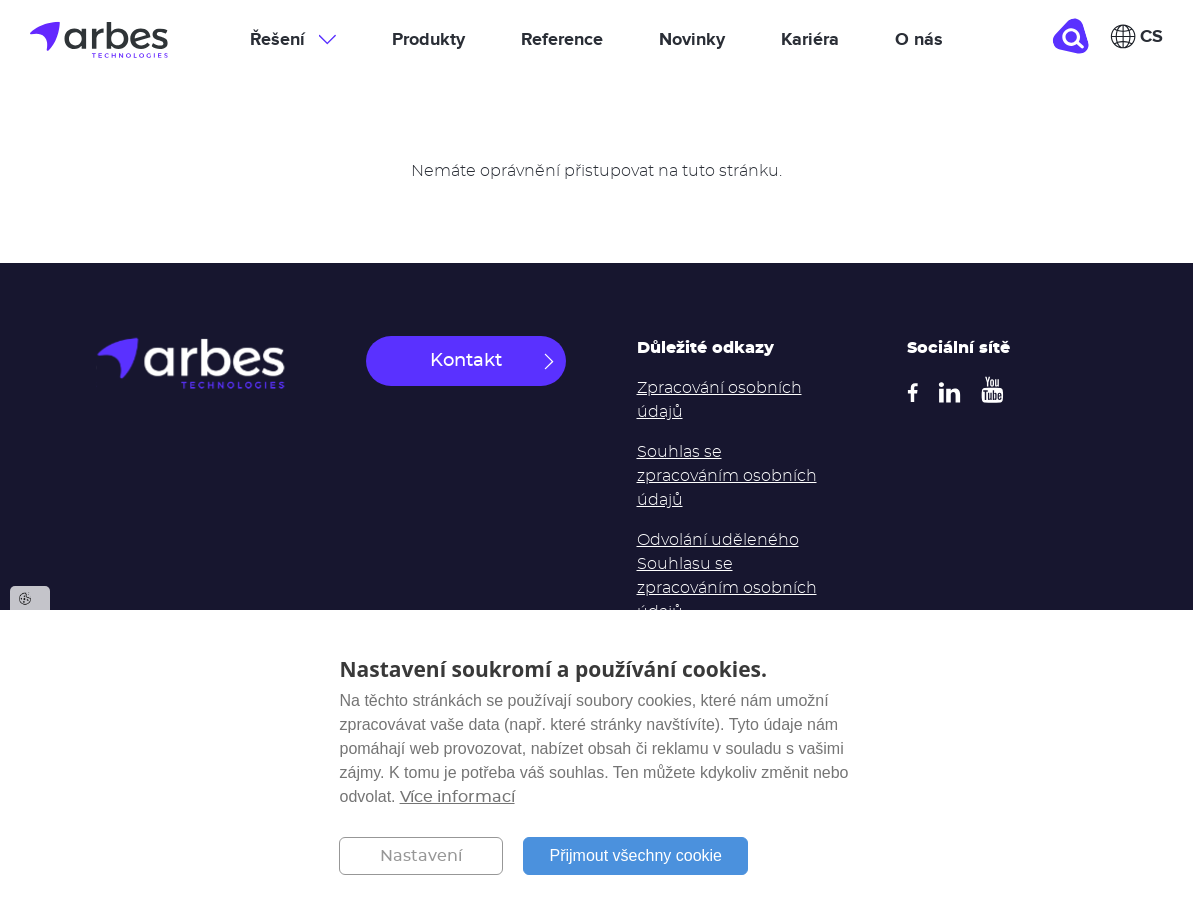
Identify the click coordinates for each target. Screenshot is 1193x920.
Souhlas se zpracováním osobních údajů (727, 476)
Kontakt (466, 361)
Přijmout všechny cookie (635, 855)
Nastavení (421, 856)
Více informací (457, 797)
